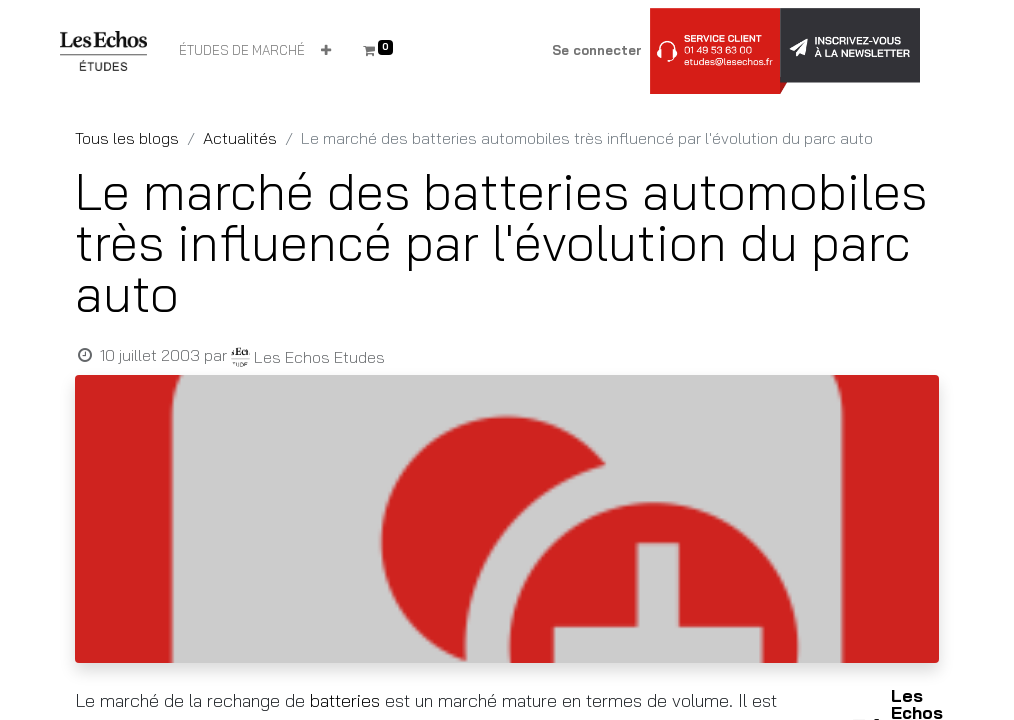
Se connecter (597, 50)
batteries (347, 700)
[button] (326, 51)
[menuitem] (242, 51)
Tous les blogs (127, 138)
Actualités (240, 138)
